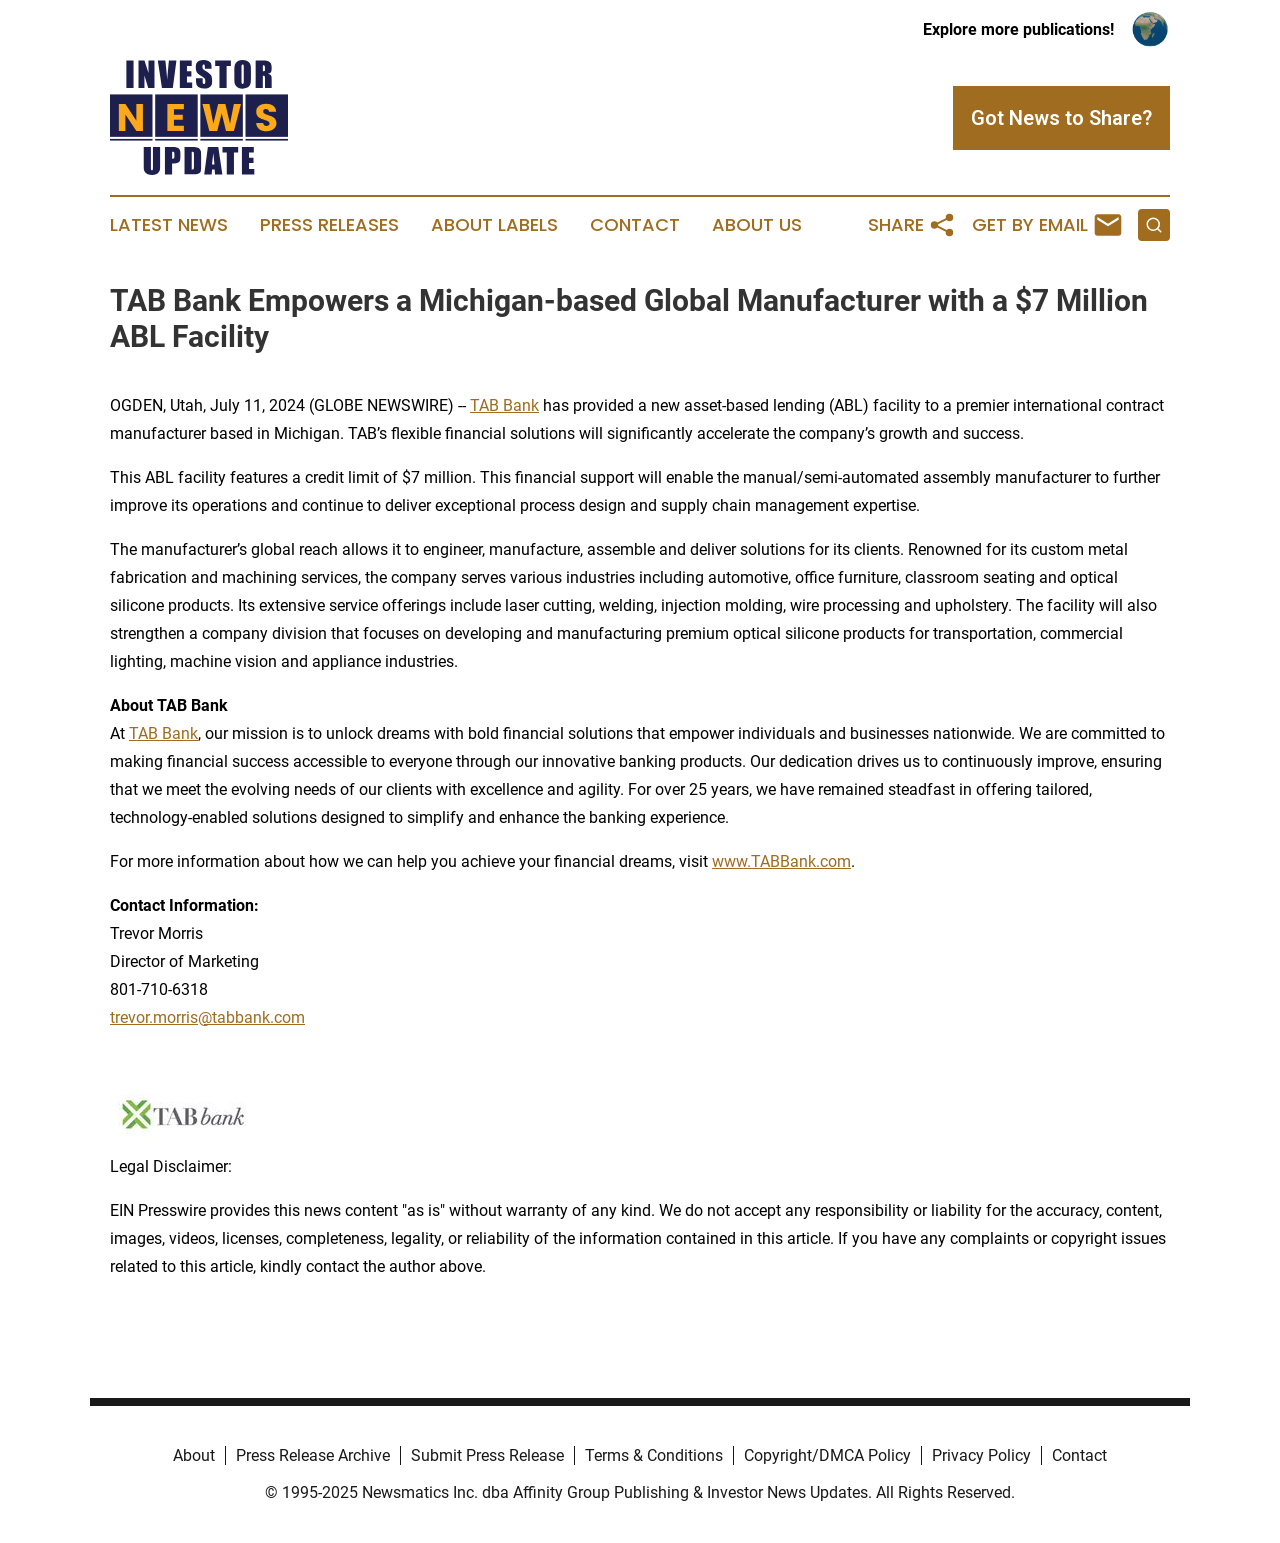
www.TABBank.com (781, 861)
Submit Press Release (487, 1455)
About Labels (494, 225)
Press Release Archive (313, 1455)
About (194, 1455)
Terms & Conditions (654, 1455)
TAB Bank (504, 405)
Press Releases (329, 225)
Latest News (169, 225)
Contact (635, 225)
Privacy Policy (981, 1455)
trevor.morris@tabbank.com (207, 1017)
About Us (757, 225)
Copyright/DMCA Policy (827, 1455)
